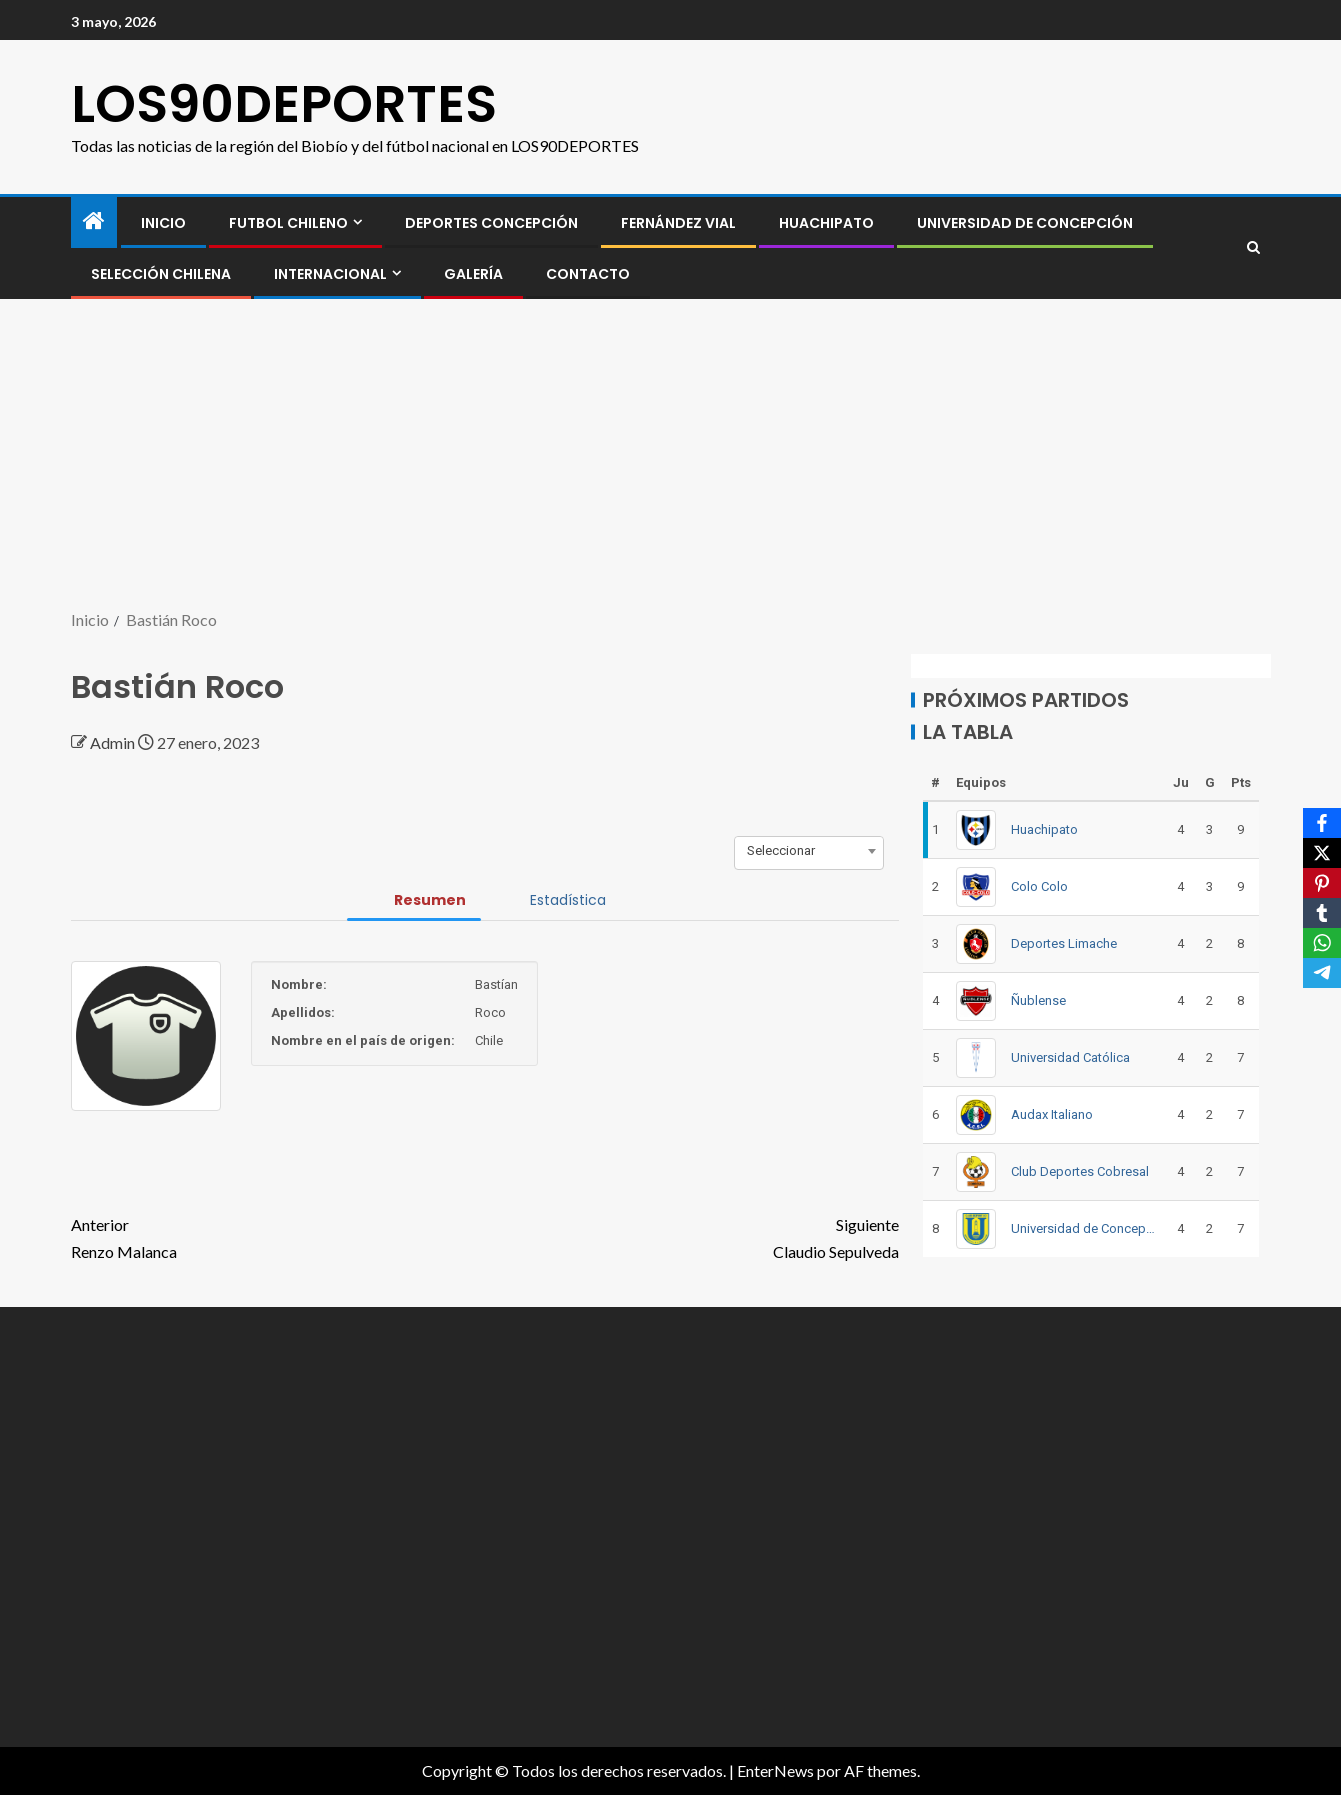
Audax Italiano (1052, 1114)
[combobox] (809, 851)
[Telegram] (1322, 973)
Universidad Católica (1070, 1057)
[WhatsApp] (1322, 943)
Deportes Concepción (491, 223)
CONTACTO (588, 274)
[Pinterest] (1322, 883)
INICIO (163, 223)
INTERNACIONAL (330, 274)
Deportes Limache (1064, 943)
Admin (114, 742)
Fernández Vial (678, 223)
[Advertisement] (671, 456)
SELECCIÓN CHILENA (161, 274)
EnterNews (775, 1770)
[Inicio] (94, 221)
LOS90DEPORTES (284, 103)
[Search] (1253, 248)
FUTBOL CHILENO (288, 223)
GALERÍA (473, 274)
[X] (1322, 853)
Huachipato (826, 223)
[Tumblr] (1322, 913)
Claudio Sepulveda (692, 1236)
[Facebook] (1322, 823)
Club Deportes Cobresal (1080, 1171)
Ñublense (1038, 1000)
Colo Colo (1039, 886)
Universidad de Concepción (1025, 223)
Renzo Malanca (278, 1236)
